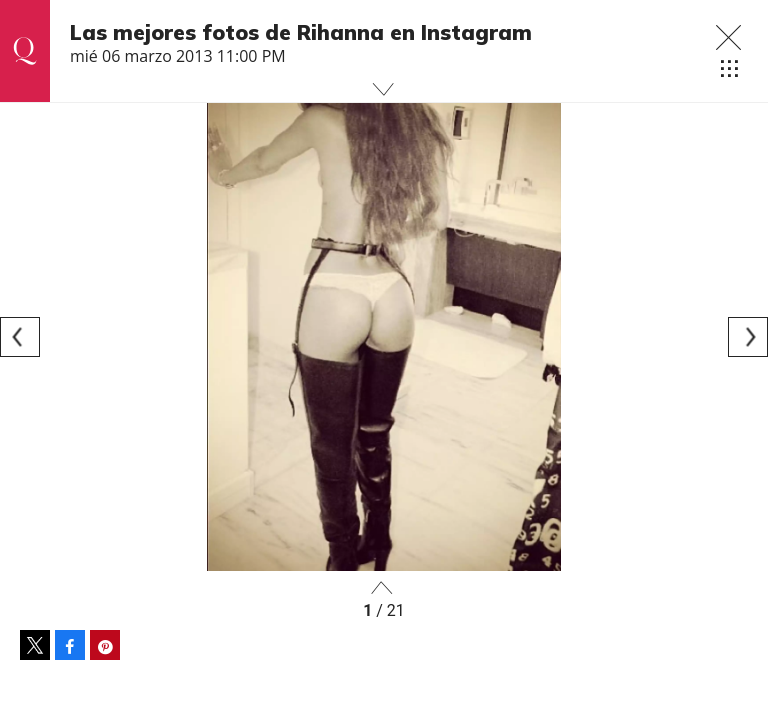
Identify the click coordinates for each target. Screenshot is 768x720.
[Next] (748, 337)
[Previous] (20, 337)
